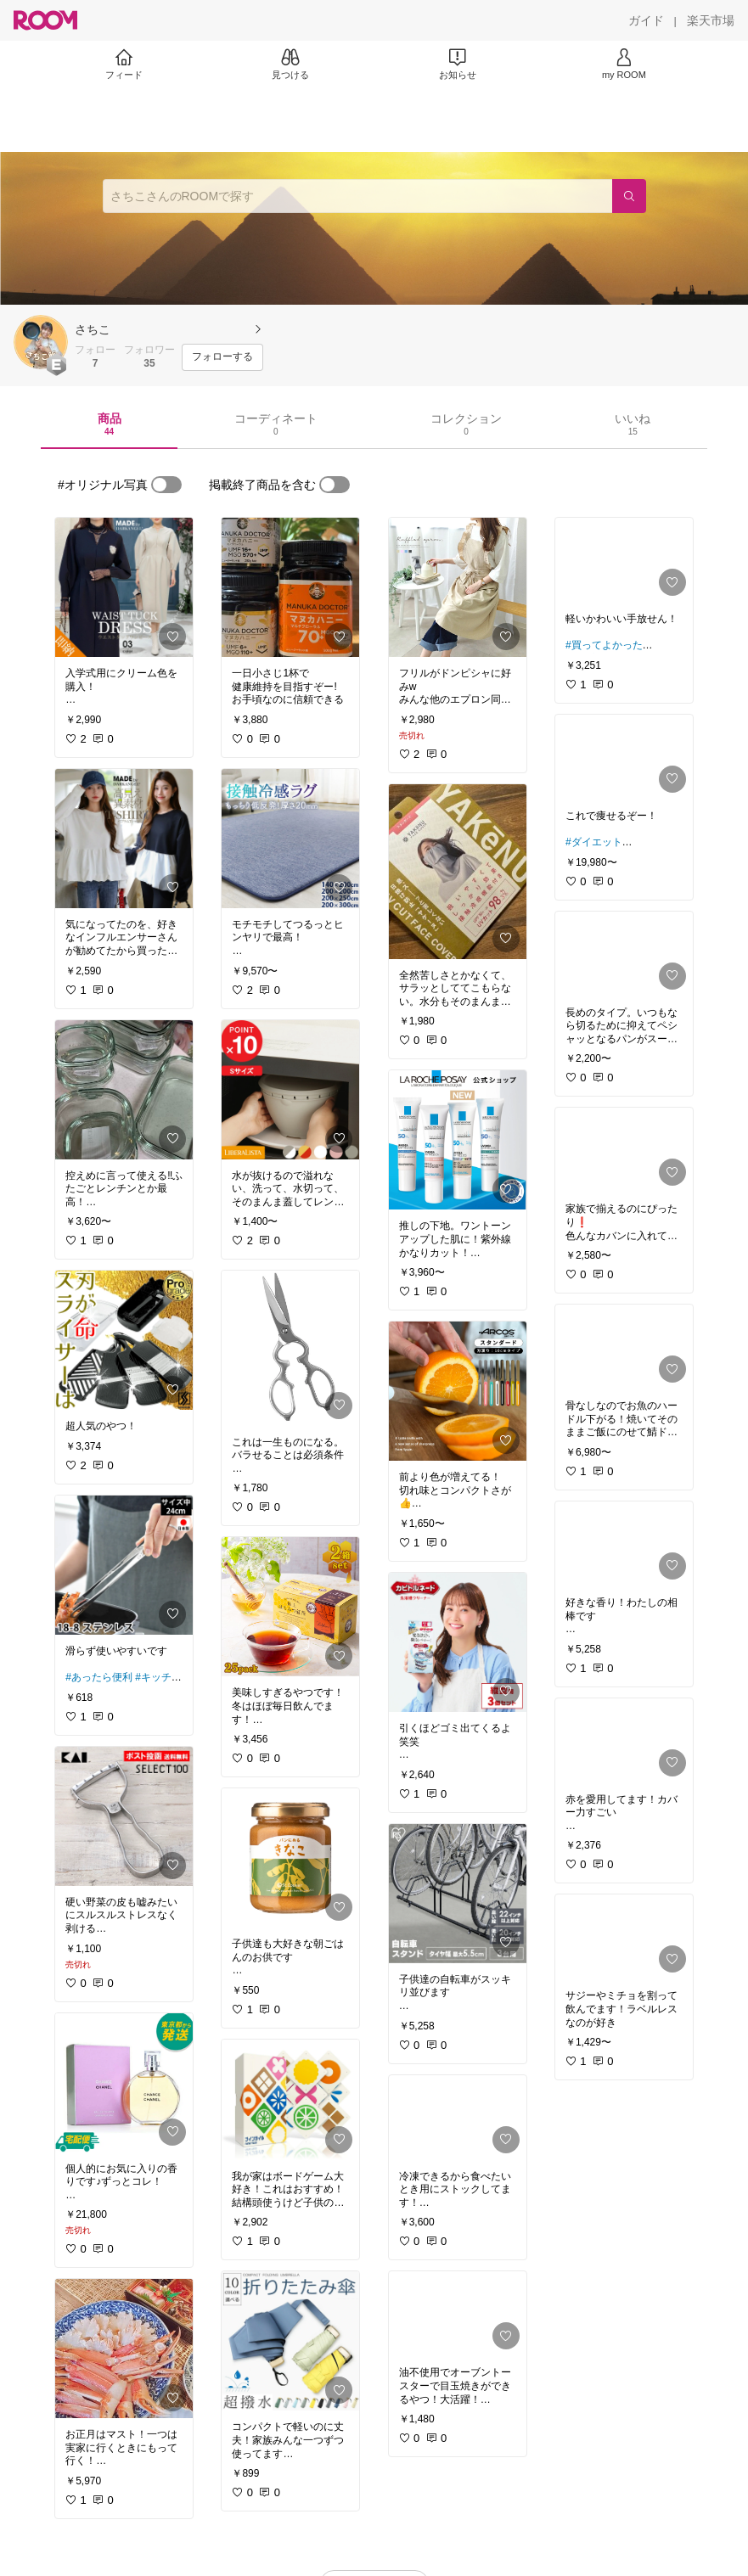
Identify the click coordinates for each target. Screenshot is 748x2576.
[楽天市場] (710, 20)
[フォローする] (222, 357)
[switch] (166, 484)
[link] (124, 587)
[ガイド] (646, 20)
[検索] (629, 196)
